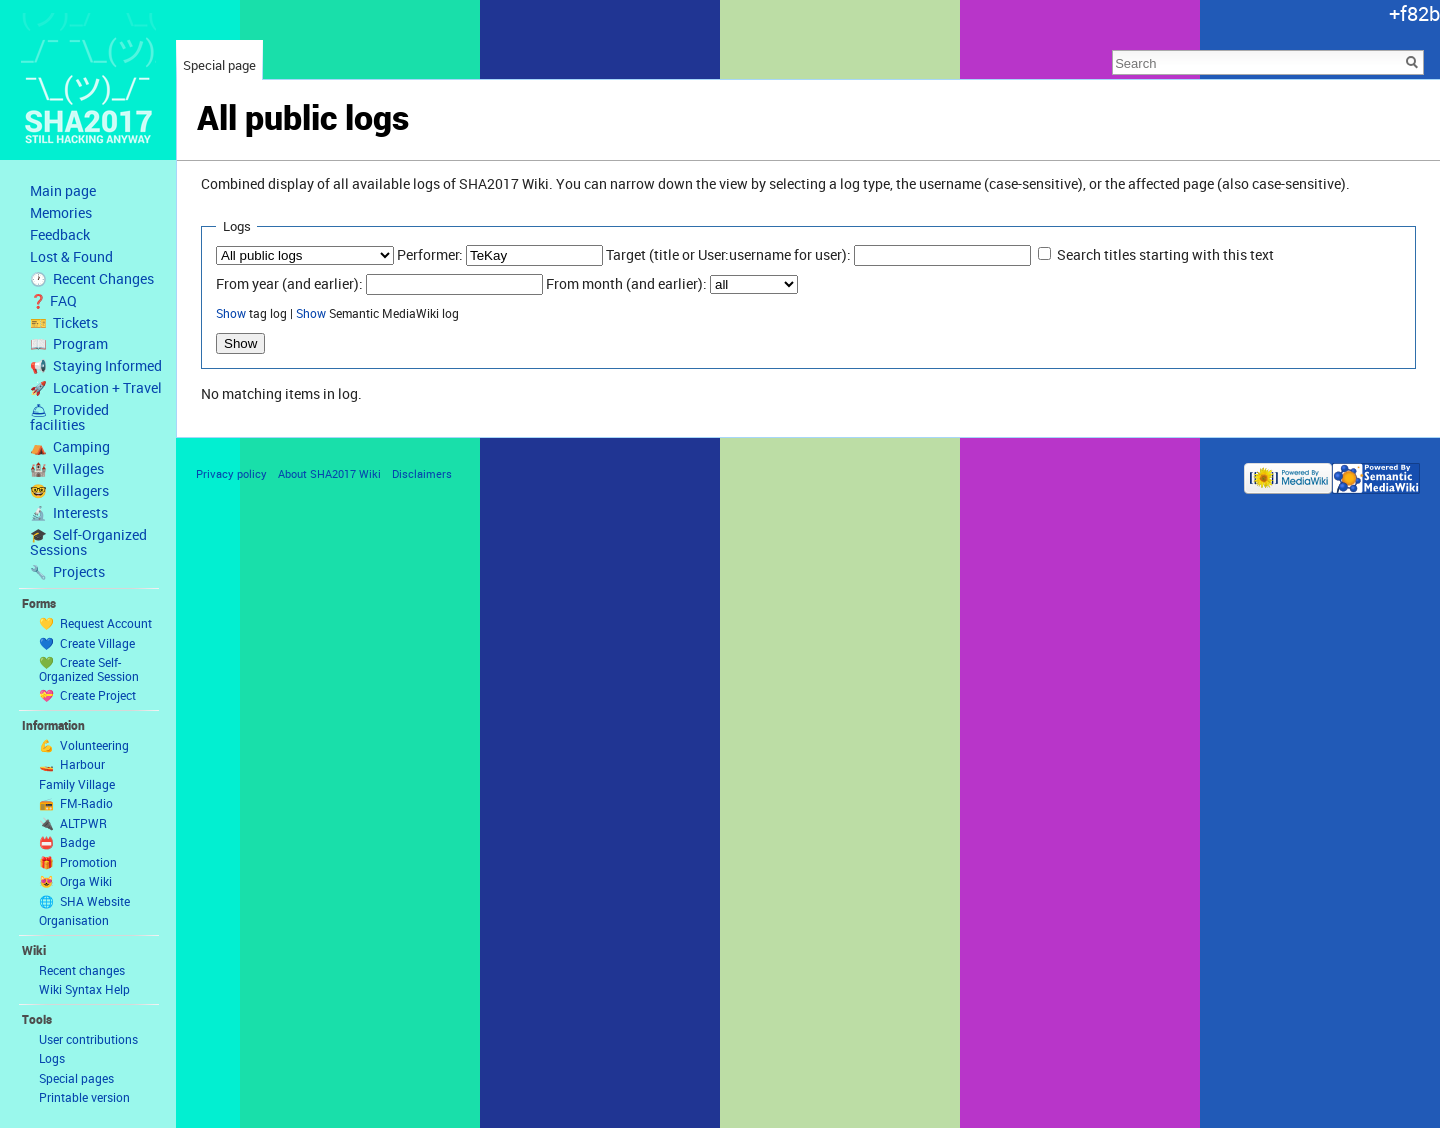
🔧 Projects (67, 572)
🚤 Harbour (72, 764)
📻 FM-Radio (76, 803)
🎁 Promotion (78, 862)
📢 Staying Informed (96, 366)
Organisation (74, 920)
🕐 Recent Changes (92, 279)
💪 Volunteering (84, 745)
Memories (61, 213)
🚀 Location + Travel (96, 388)
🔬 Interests (69, 513)
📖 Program (69, 344)
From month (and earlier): (626, 283)
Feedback (60, 235)
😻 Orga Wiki (75, 881)
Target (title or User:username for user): (728, 254)
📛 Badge (67, 842)
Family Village (77, 784)
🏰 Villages (67, 469)
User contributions (88, 1039)
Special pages (76, 1078)
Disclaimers (422, 473)
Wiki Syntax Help (84, 989)
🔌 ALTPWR (73, 823)
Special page (219, 65)
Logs (52, 1058)
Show (231, 313)
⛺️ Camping (70, 447)
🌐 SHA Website (84, 901)
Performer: (430, 254)
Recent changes (82, 970)
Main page (63, 191)
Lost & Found (71, 257)
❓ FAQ (53, 301)
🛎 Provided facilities (69, 417)
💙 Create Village (87, 643)
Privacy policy (231, 473)
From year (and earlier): (289, 283)
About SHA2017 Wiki (329, 473)
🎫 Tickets (64, 323)
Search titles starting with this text (1165, 254)
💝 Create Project (87, 695)
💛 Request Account (95, 623)
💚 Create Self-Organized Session (89, 669)
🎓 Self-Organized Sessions (88, 542)
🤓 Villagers (69, 491)
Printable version (84, 1097)
